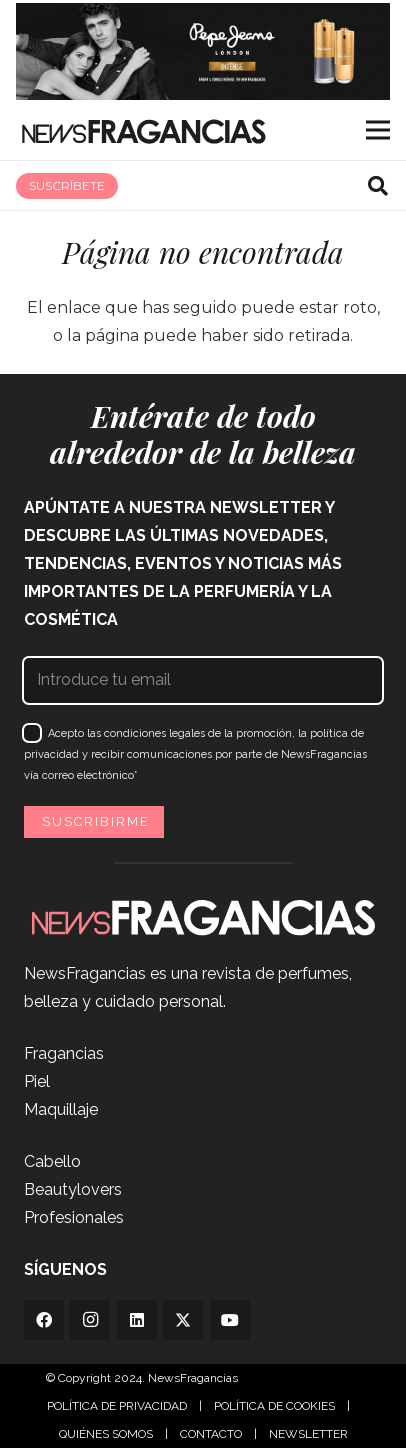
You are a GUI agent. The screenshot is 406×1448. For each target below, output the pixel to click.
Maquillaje (61, 1109)
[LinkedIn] (137, 1320)
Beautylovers (73, 1189)
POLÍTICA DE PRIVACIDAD (117, 1406)
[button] (378, 186)
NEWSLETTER (308, 1434)
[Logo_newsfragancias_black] (143, 130)
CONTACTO (211, 1434)
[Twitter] (183, 1320)
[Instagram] (90, 1320)
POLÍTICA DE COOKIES (274, 1406)
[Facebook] (44, 1320)
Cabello (52, 1161)
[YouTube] (230, 1320)
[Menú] (378, 130)
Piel (37, 1081)
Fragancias (64, 1053)
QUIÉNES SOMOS (106, 1434)
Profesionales (74, 1217)
